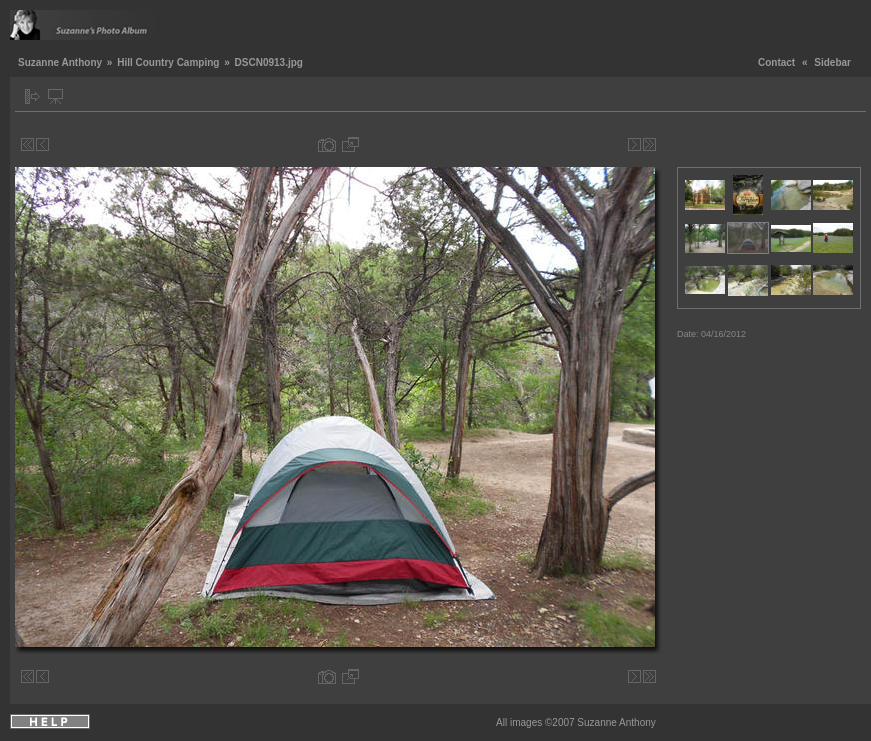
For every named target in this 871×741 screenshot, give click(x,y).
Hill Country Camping (168, 62)
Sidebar (832, 62)
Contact (776, 62)
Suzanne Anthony (60, 62)
